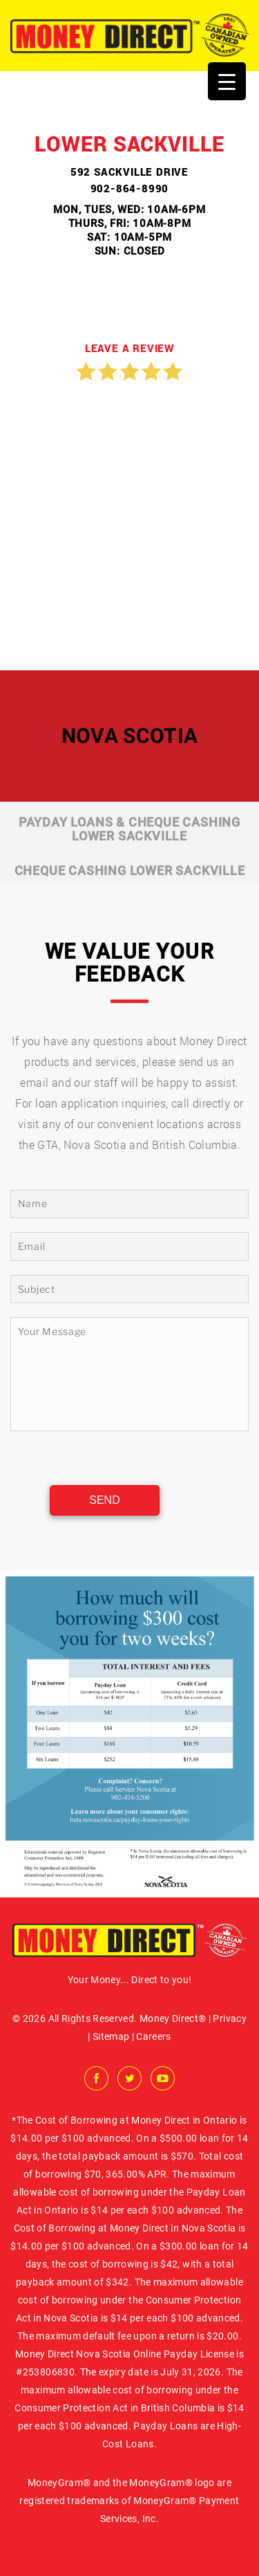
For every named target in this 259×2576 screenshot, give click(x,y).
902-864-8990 (129, 188)
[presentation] (111, 1458)
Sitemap (111, 2036)
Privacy (229, 2018)
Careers (153, 2036)
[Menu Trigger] (227, 81)
